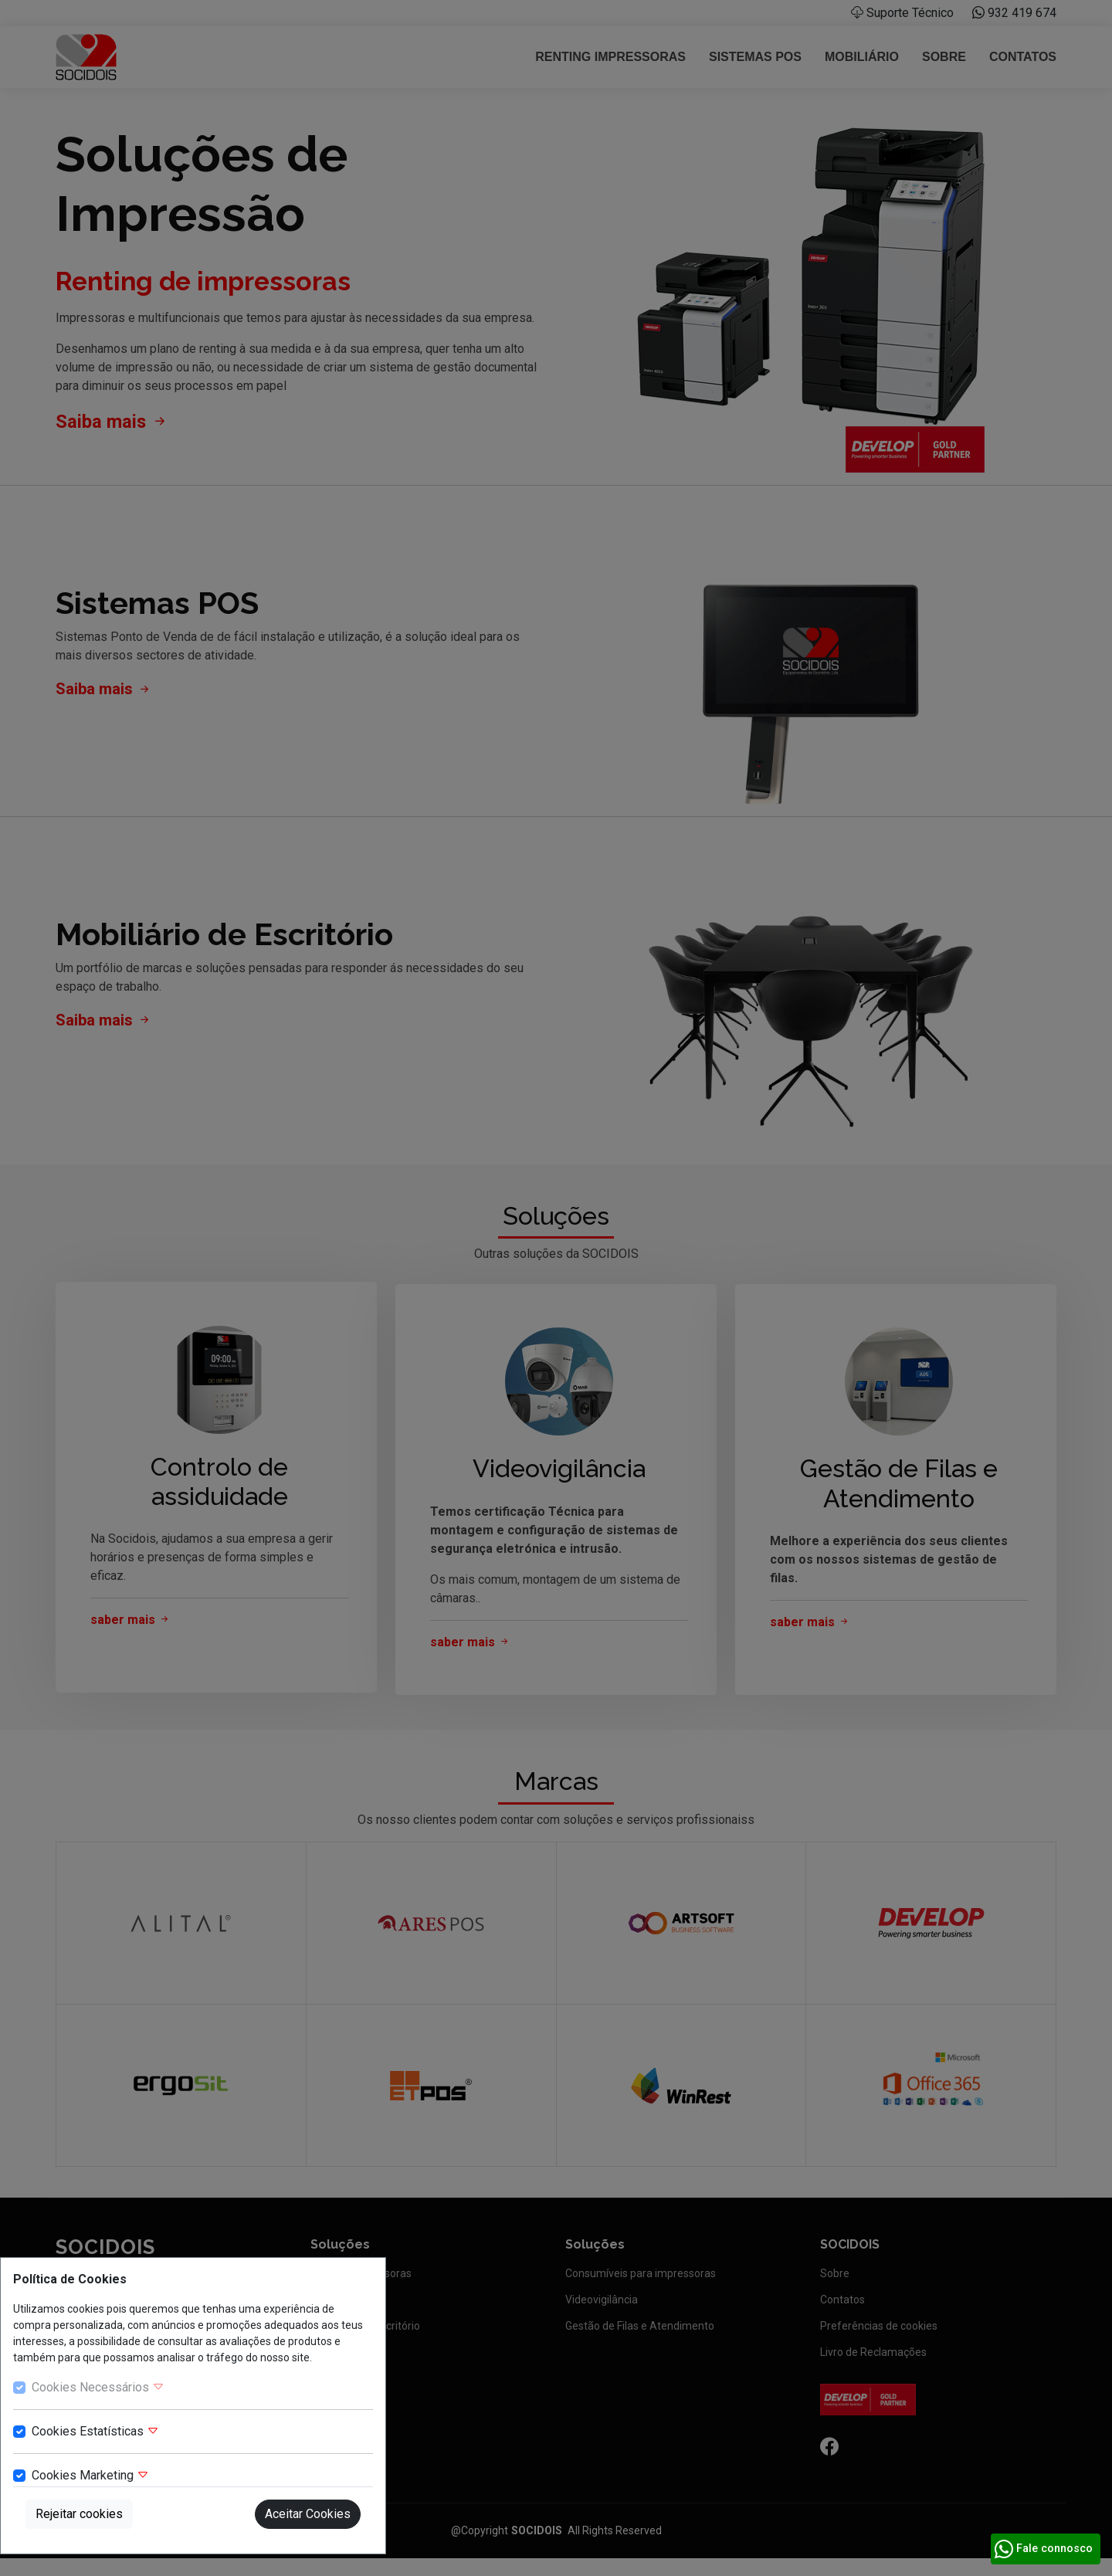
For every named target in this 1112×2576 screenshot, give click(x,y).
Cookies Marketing (90, 2475)
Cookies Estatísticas (95, 2431)
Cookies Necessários (98, 2387)
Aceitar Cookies (308, 2514)
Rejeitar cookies (79, 2514)
